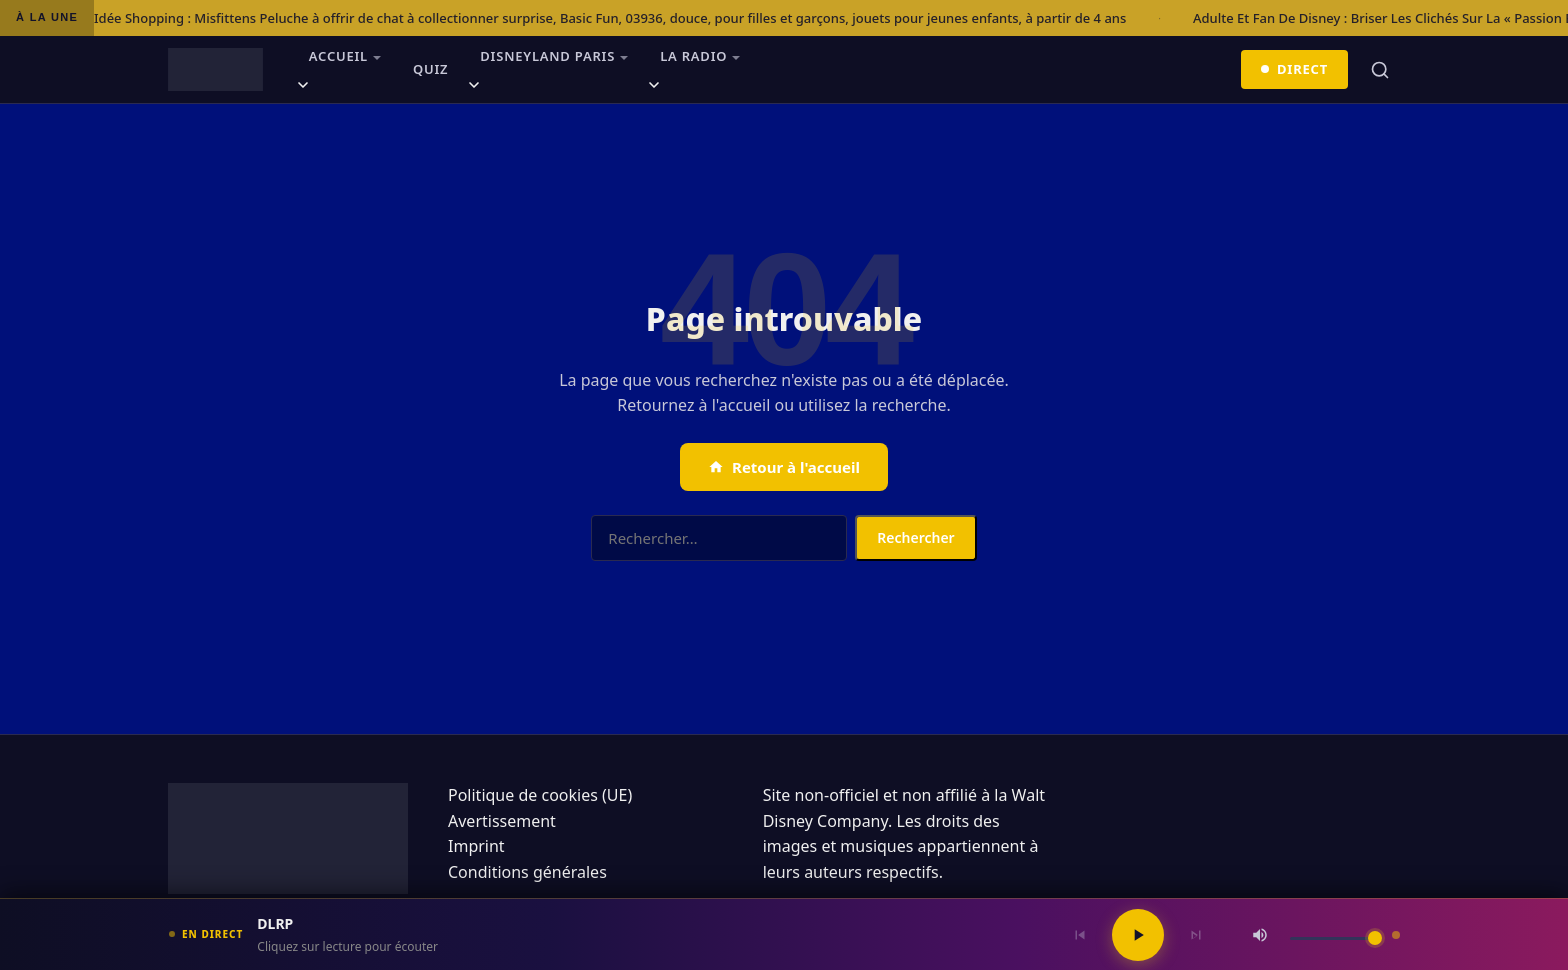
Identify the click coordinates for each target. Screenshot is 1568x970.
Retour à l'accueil (784, 467)
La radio (693, 56)
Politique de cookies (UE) (540, 795)
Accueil (338, 56)
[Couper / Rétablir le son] (1260, 935)
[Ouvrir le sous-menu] (303, 88)
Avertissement (502, 821)
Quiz (430, 69)
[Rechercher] (1380, 70)
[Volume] (1336, 938)
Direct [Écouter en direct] (1295, 69)
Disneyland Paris (547, 56)
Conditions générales (527, 872)
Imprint (476, 846)
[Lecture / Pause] (1138, 935)
